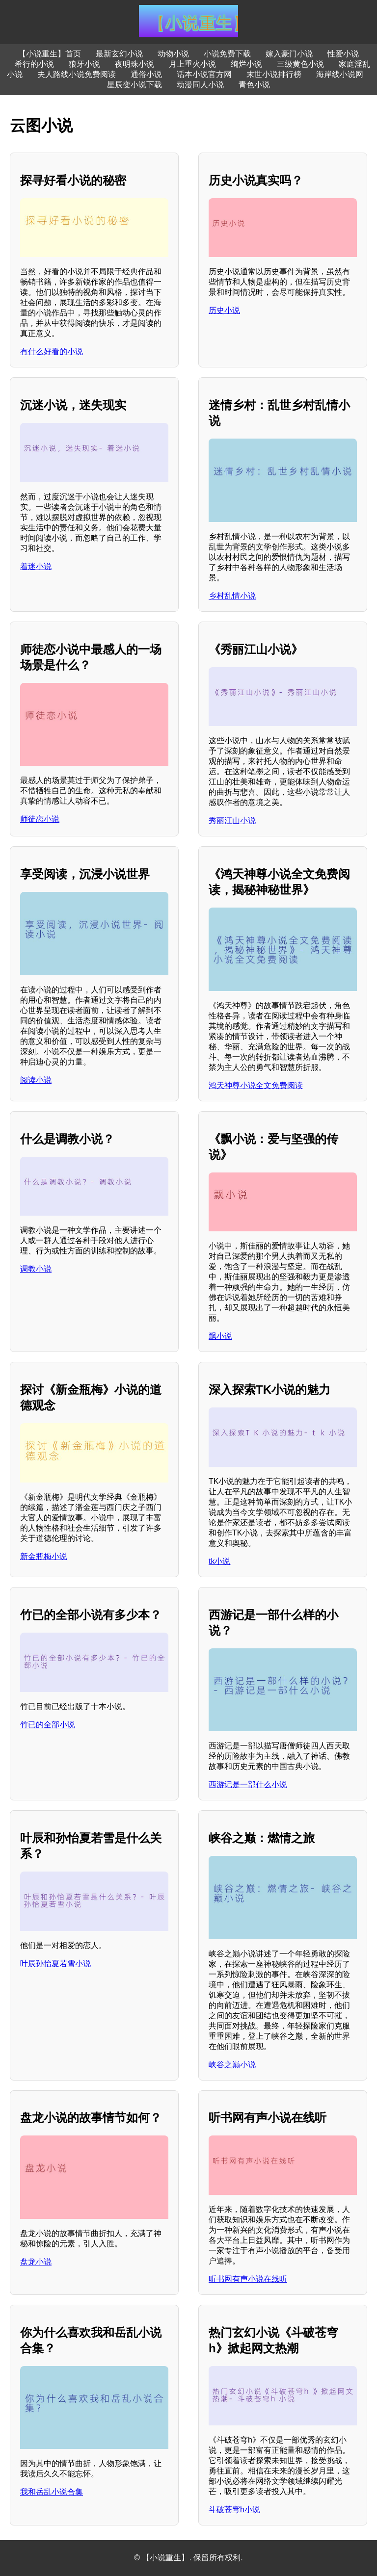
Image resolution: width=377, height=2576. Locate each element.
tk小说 (219, 1561)
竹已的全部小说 (47, 1724)
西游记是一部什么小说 (248, 1784)
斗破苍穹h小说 (234, 2509)
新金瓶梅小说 (43, 1556)
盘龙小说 (36, 2262)
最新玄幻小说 (119, 54)
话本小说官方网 (204, 74)
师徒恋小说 (39, 819)
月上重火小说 (192, 64)
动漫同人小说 (200, 84)
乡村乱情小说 (232, 596)
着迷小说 (36, 566)
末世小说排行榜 (273, 74)
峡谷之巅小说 (232, 2064)
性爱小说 (343, 54)
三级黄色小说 (300, 64)
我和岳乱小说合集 (51, 2492)
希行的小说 (34, 64)
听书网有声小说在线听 (248, 2279)
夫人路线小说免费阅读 (76, 74)
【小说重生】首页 (49, 54)
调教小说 (36, 1269)
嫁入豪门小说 (289, 54)
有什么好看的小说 (51, 351)
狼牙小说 (84, 64)
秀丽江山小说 (232, 820)
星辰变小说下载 (134, 84)
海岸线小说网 (339, 74)
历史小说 (224, 310)
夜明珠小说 (134, 64)
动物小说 (173, 54)
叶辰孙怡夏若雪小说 (55, 1963)
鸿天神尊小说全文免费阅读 (256, 1085)
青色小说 (254, 84)
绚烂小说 (246, 64)
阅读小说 (36, 1080)
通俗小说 (146, 74)
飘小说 (220, 1336)
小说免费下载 (227, 54)
